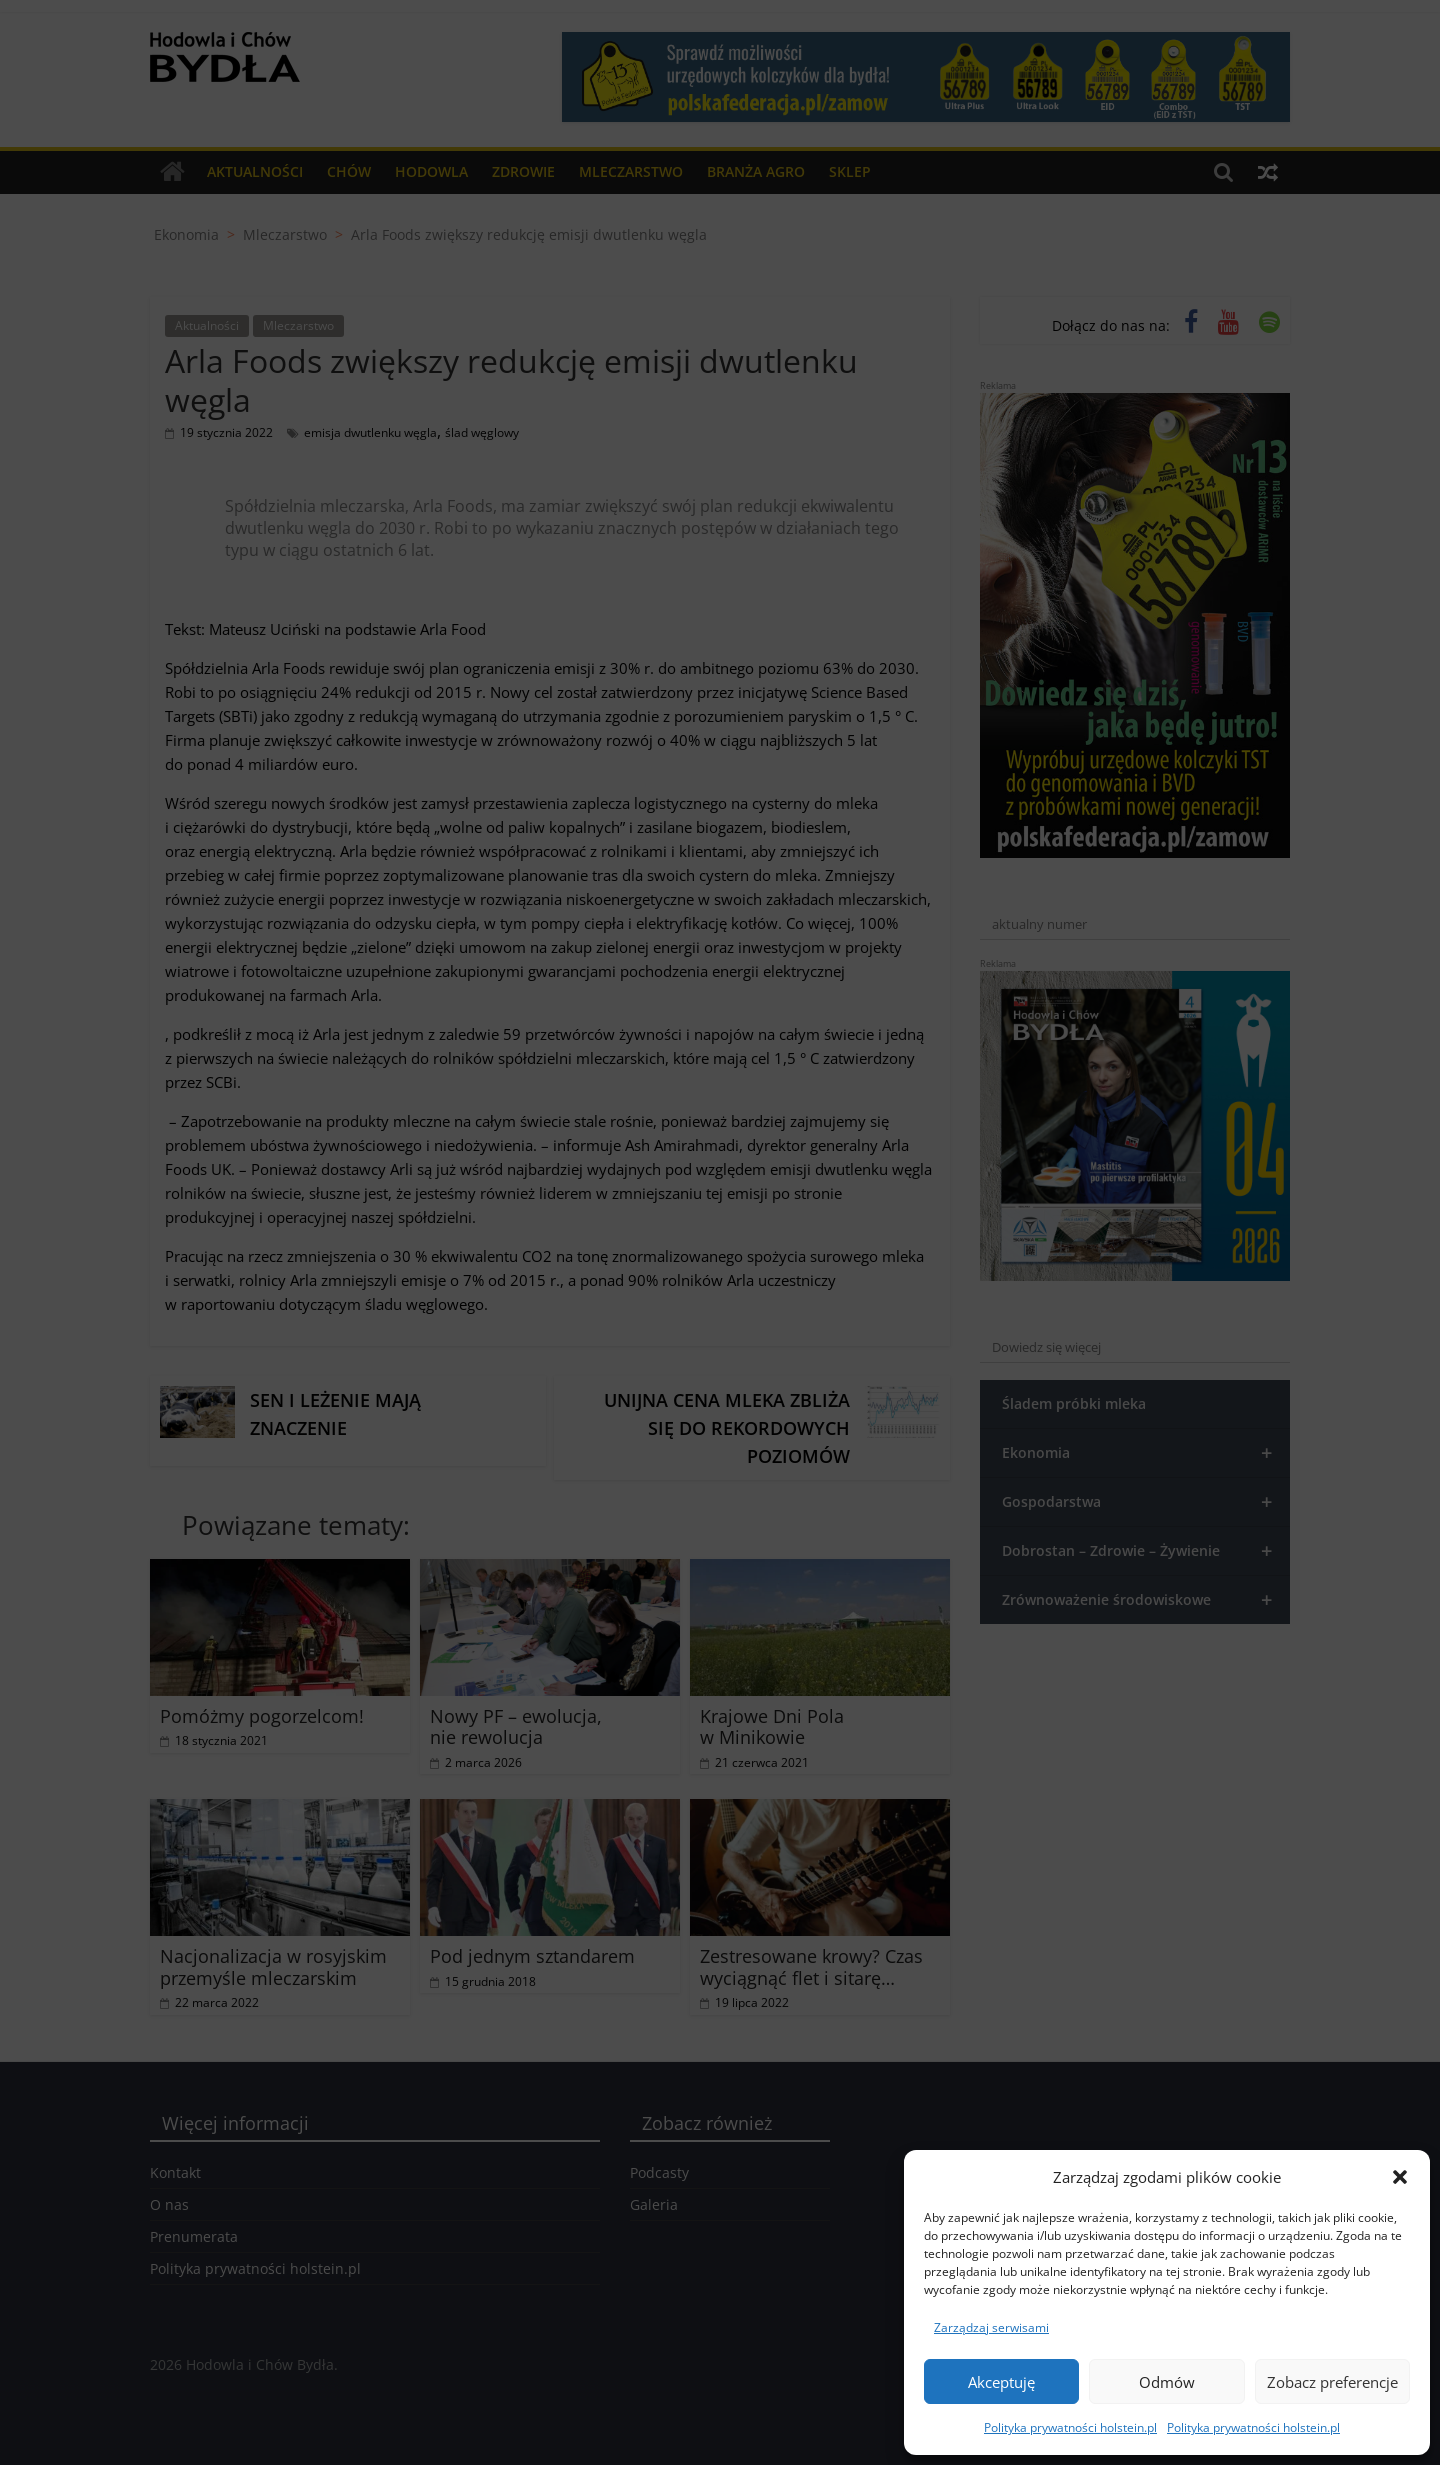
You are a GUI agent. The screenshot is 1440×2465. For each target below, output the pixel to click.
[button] (1400, 2177)
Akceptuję (1001, 2382)
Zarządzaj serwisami (991, 2327)
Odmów (1167, 2382)
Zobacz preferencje (1332, 2382)
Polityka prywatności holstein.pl (1070, 2427)
